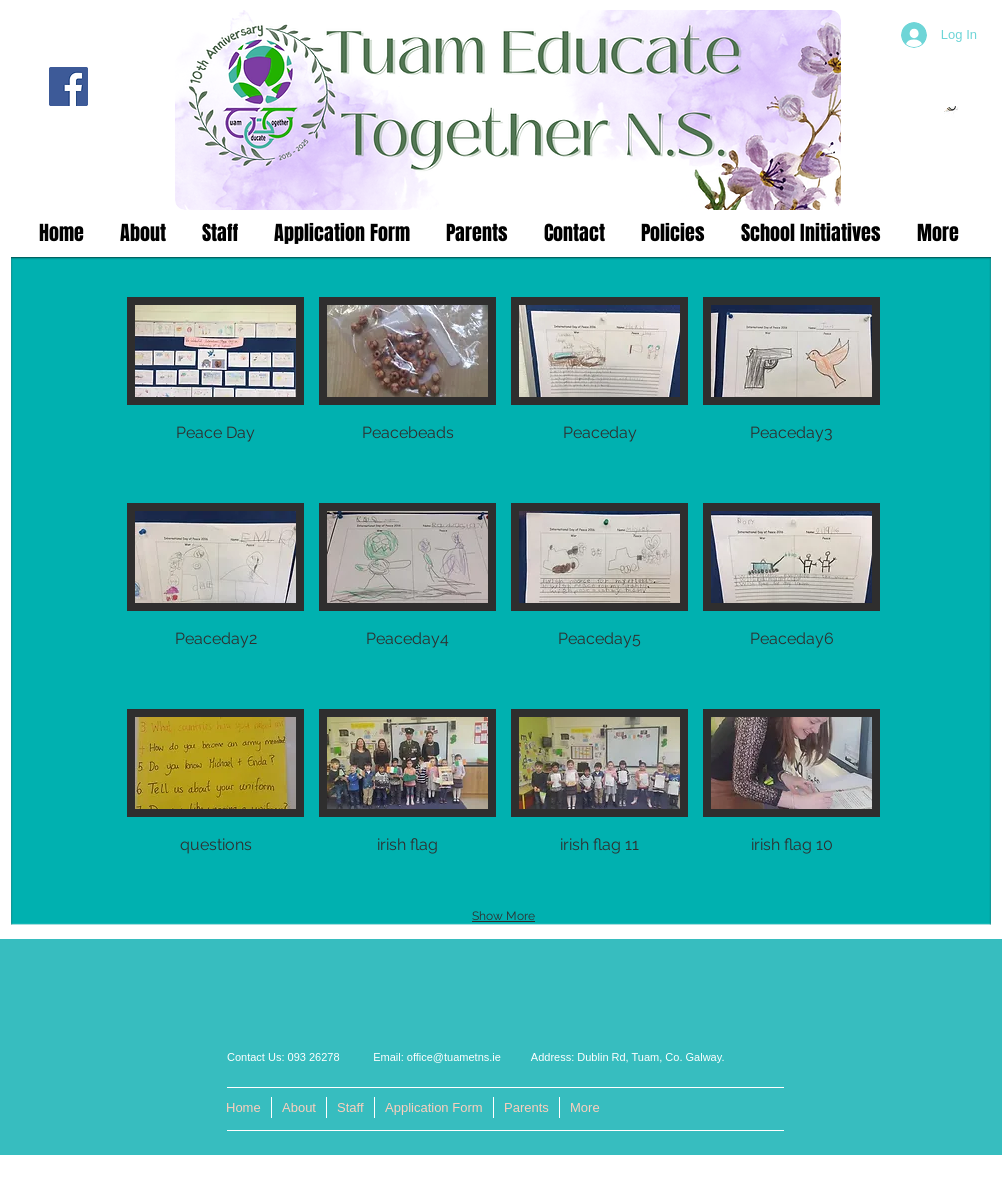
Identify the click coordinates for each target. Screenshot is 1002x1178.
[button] (215, 392)
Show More (503, 916)
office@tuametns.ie (454, 1057)
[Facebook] (68, 86)
